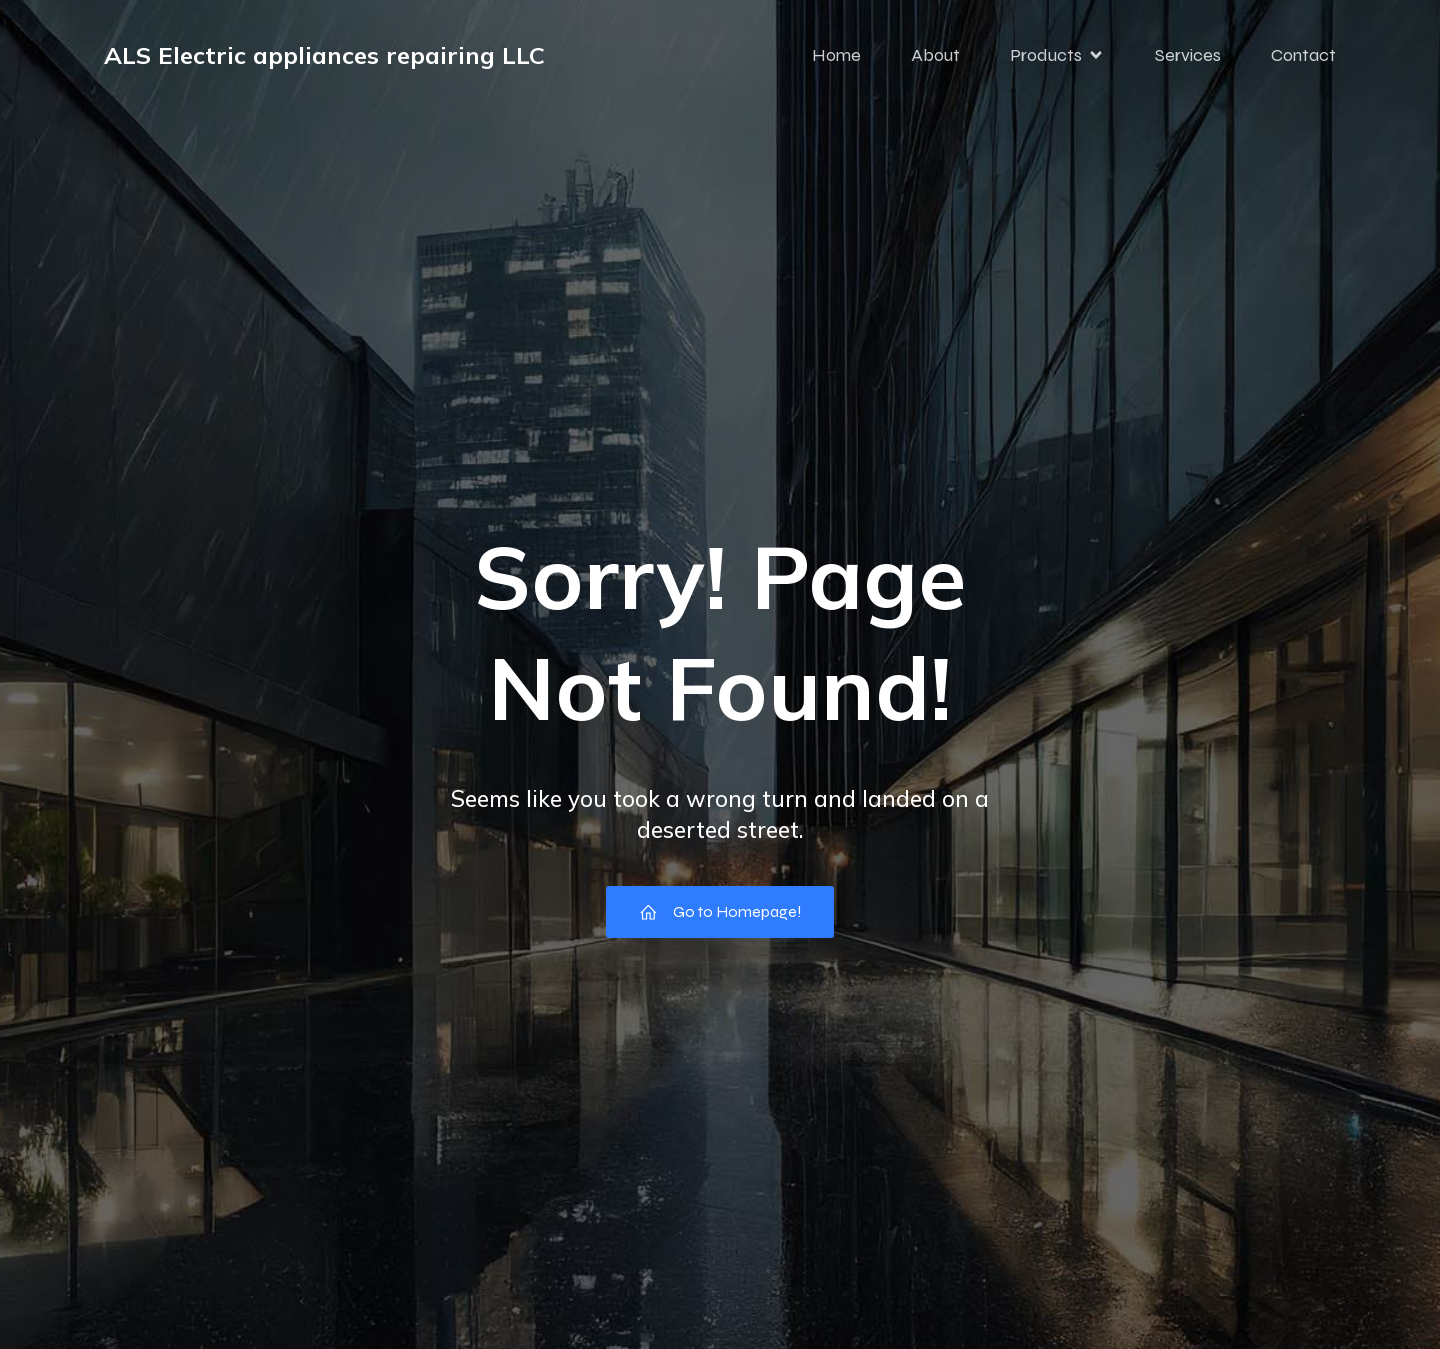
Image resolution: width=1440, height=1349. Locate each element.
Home (836, 55)
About (935, 55)
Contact (1303, 55)
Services (1188, 55)
